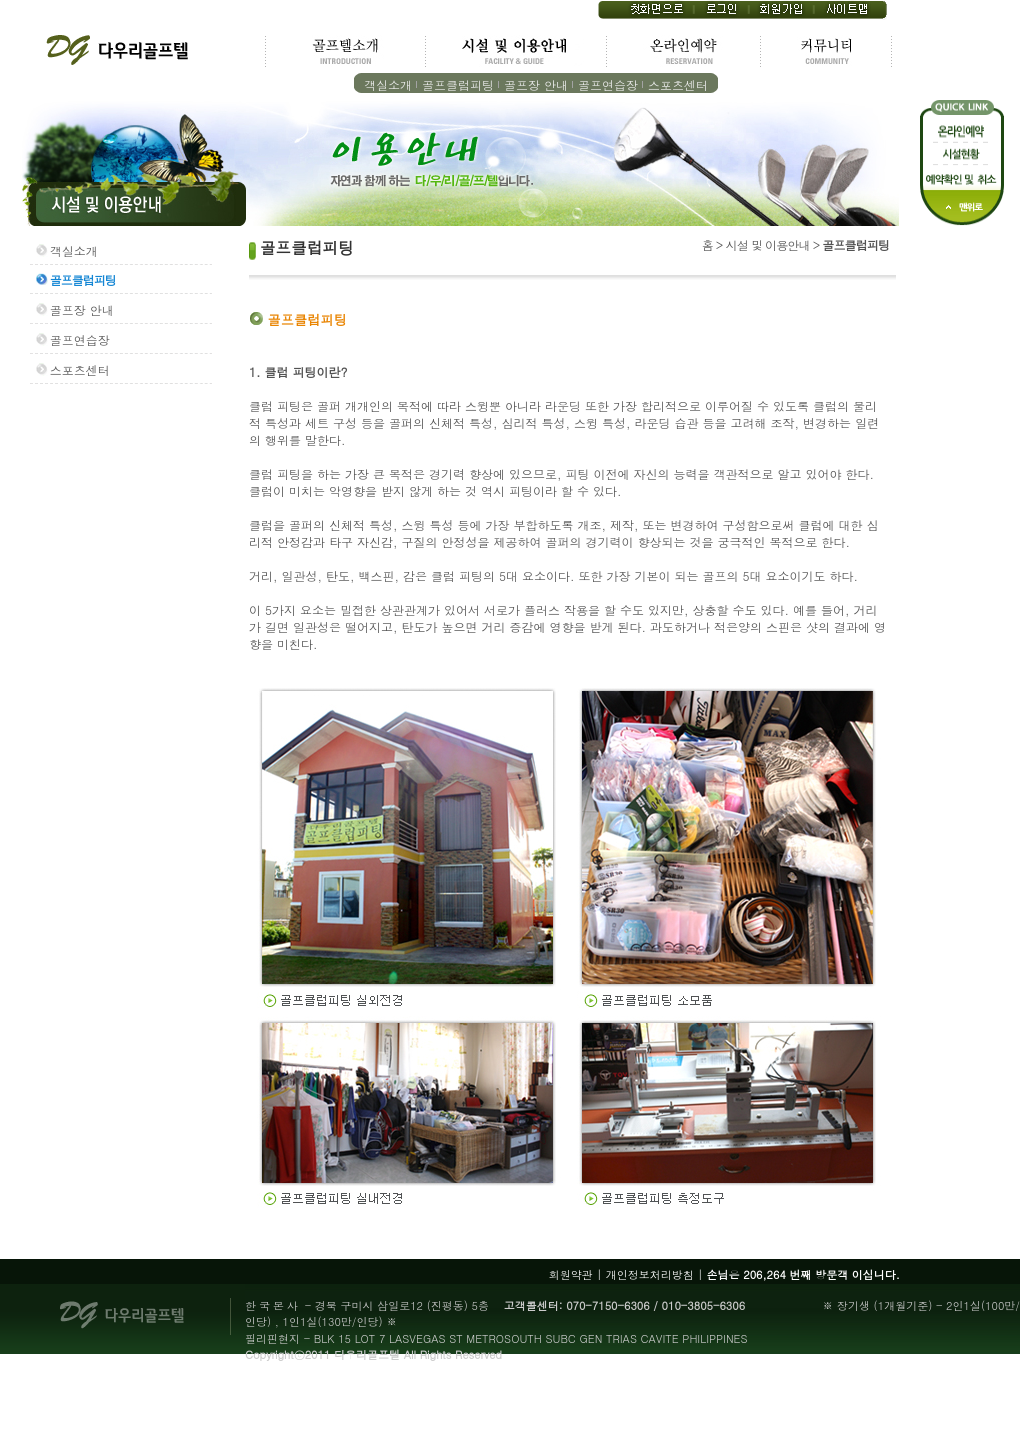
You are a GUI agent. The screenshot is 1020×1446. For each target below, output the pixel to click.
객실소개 (388, 84)
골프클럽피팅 (458, 84)
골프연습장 (608, 84)
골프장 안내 (536, 84)
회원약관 (571, 1274)
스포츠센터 (678, 84)
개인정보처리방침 (650, 1274)
